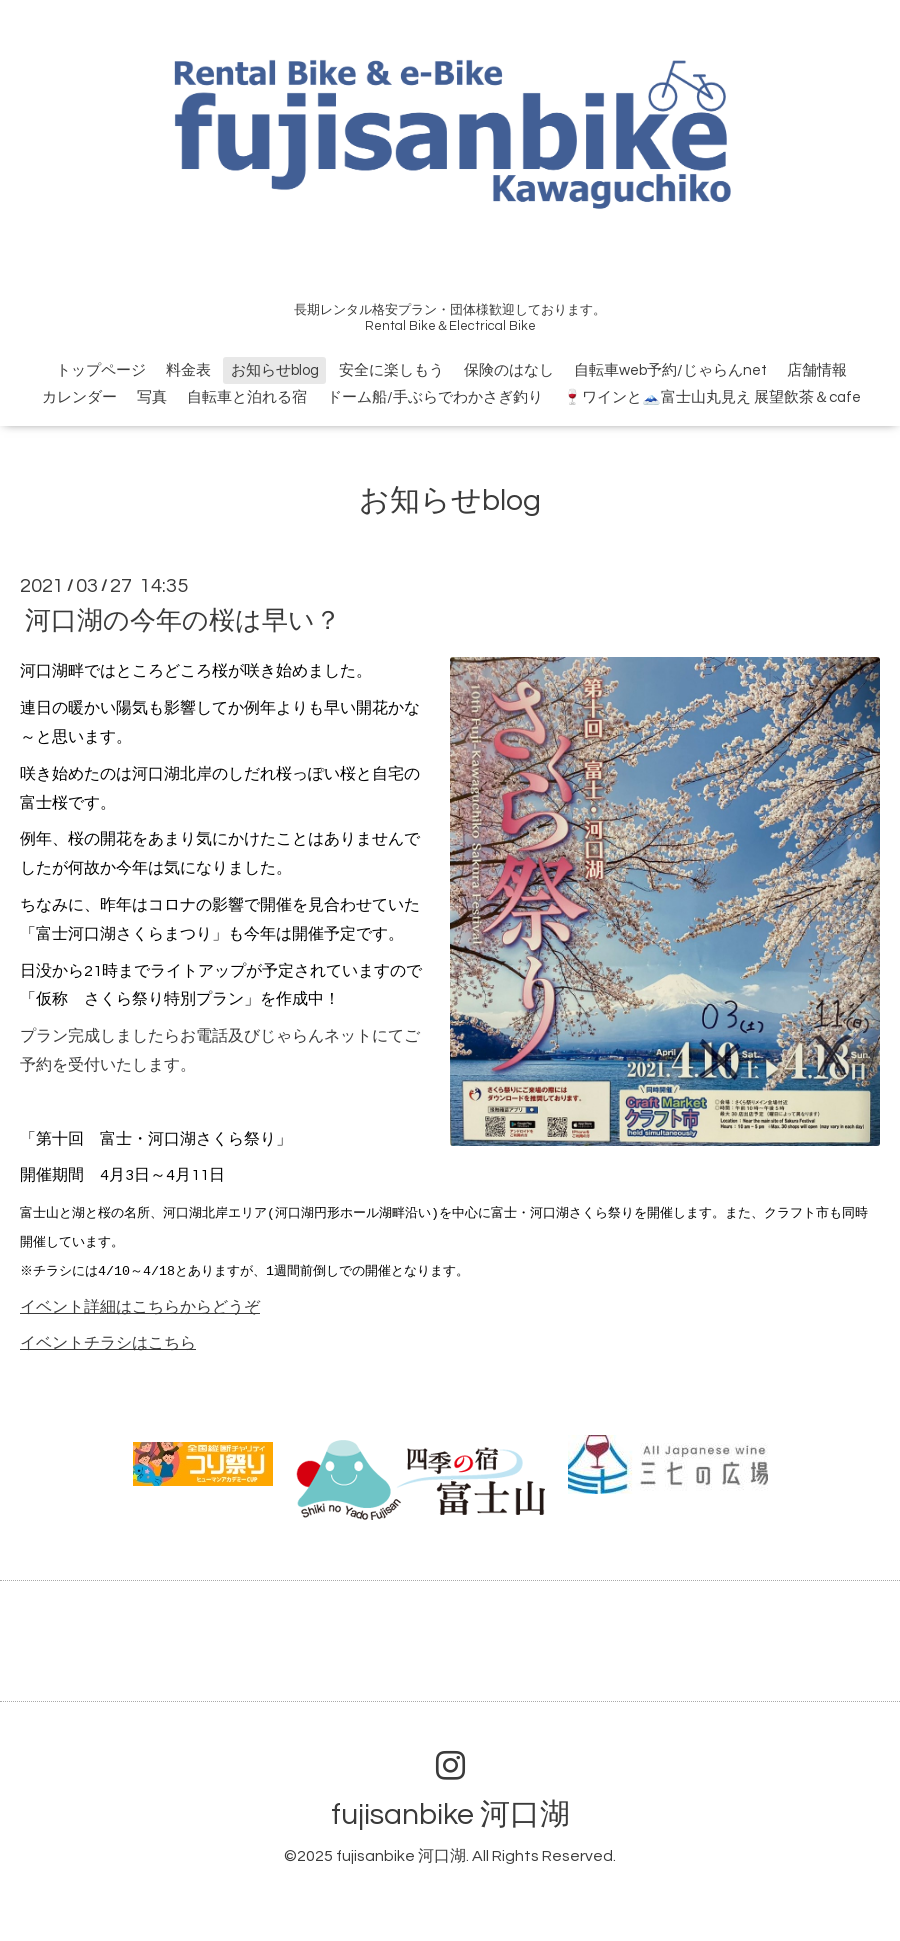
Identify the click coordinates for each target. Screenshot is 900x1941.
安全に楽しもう (391, 370)
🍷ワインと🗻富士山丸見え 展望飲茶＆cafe (712, 397)
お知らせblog (275, 370)
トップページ (101, 370)
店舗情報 (817, 370)
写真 (152, 397)
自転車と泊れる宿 (247, 397)
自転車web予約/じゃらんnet (670, 370)
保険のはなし (509, 370)
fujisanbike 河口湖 (450, 1814)
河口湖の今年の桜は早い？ (183, 621)
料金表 (188, 370)
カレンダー (79, 397)
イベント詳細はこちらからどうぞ (140, 1307)
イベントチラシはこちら (108, 1343)
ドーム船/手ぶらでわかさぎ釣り (435, 397)
